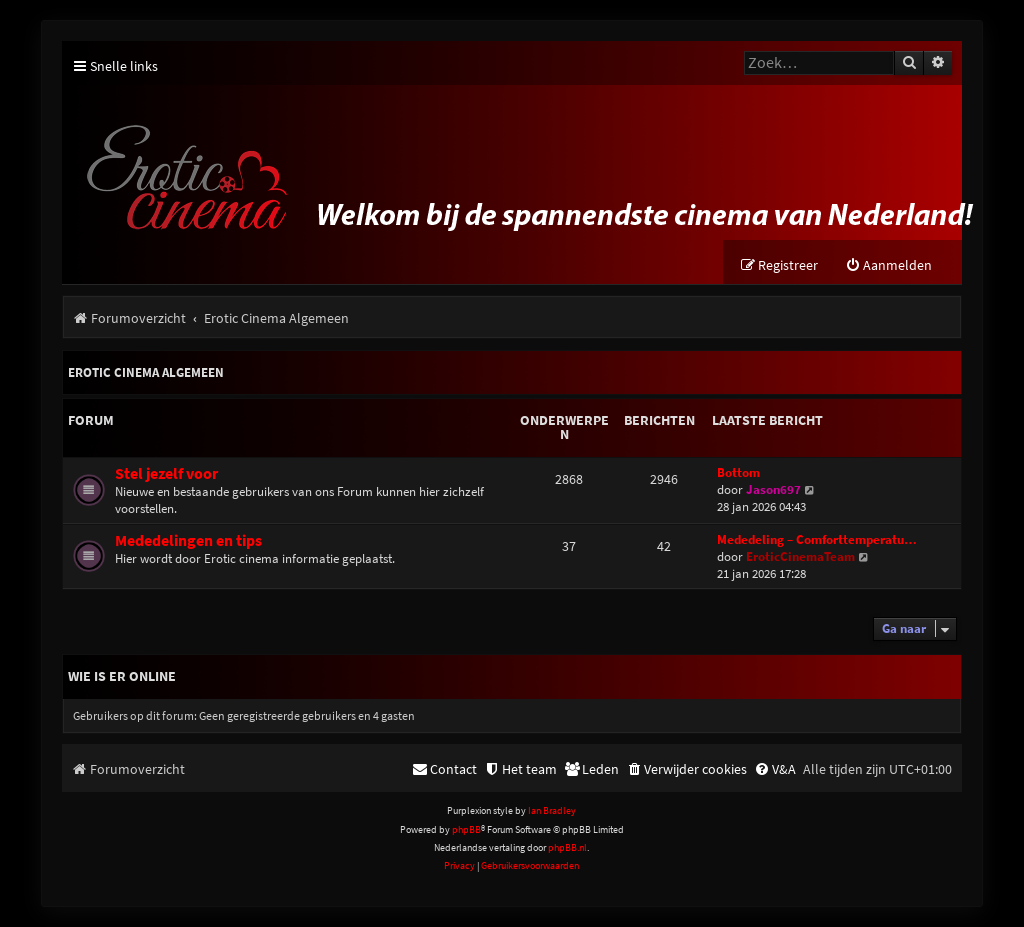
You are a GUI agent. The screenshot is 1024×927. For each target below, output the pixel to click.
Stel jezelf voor (166, 473)
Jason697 (773, 489)
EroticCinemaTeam (800, 556)
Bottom (738, 472)
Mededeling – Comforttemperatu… (817, 539)
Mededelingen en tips (188, 540)
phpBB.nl (567, 847)
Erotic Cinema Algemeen (146, 372)
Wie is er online (122, 676)
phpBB (466, 829)
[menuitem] (888, 265)
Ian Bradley (552, 810)
